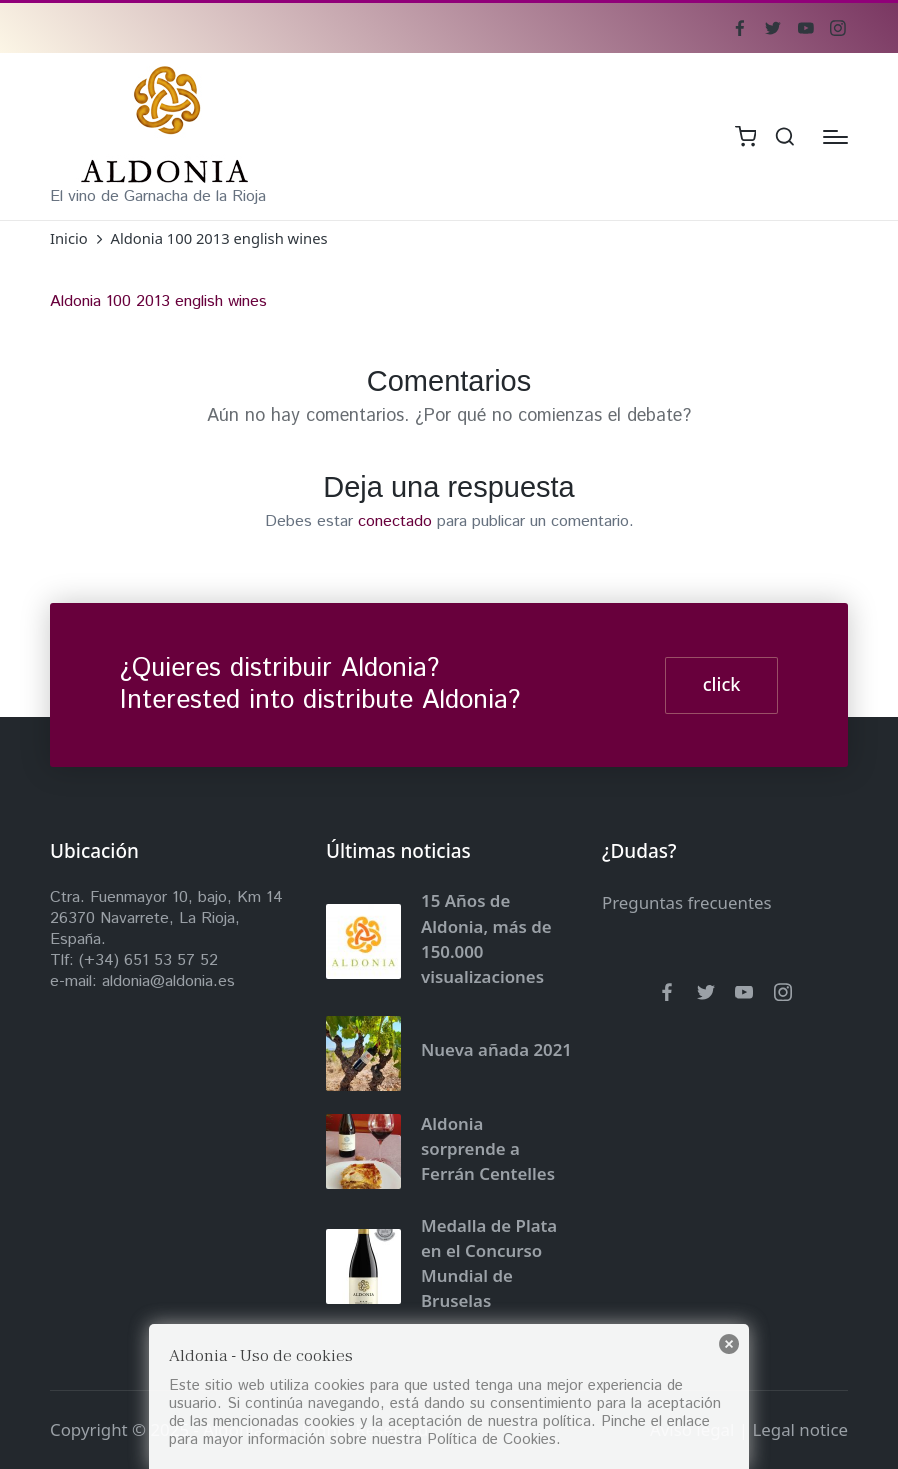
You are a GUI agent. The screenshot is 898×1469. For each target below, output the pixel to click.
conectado (395, 521)
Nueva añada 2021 (496, 1049)
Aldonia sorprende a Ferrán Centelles (488, 1149)
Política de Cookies (491, 1439)
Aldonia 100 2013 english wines (158, 301)
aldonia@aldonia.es (168, 981)
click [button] (722, 684)
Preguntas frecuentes (687, 902)
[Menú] (835, 137)
